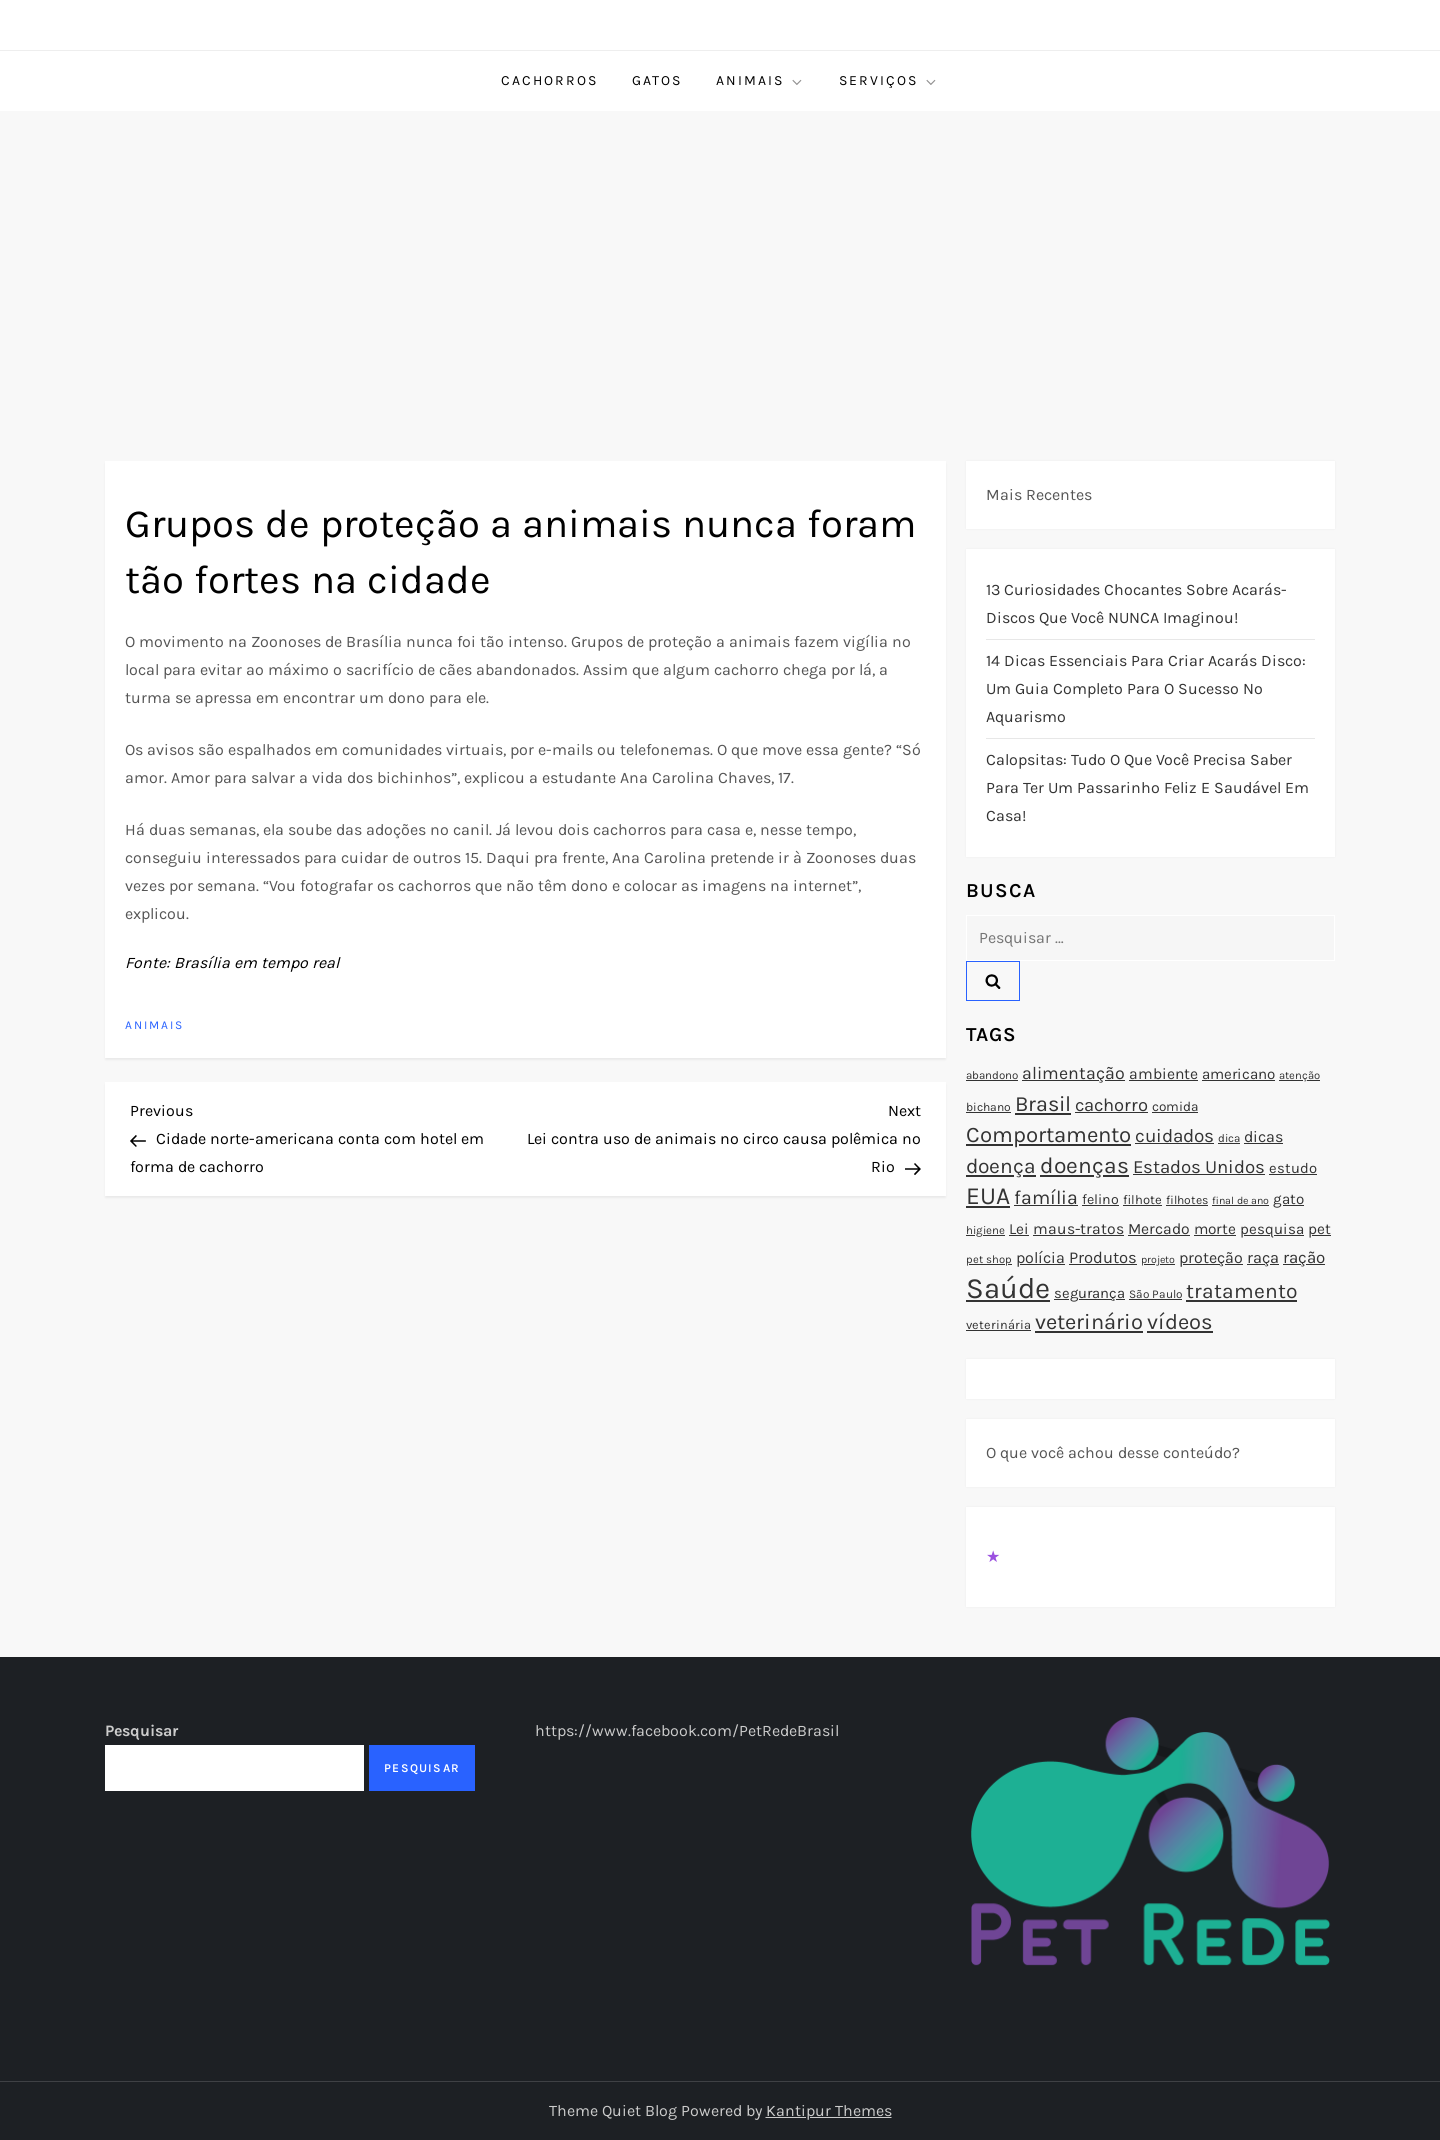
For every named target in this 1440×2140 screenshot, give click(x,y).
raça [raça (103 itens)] (1263, 1257)
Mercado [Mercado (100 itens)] (1159, 1229)
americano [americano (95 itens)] (1238, 1074)
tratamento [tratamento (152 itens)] (1241, 1291)
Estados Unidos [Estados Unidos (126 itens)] (1199, 1167)
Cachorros (549, 80)
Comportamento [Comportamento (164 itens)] (1048, 1135)
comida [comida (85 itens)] (1175, 1106)
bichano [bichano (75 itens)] (988, 1107)
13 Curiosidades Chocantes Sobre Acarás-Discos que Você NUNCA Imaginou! (1136, 603)
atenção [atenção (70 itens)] (1299, 1075)
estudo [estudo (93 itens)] (1293, 1168)
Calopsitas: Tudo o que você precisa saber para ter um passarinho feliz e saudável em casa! (1147, 787)
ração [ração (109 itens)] (1304, 1257)
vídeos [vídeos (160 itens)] (1180, 1322)
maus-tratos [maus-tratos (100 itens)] (1078, 1229)
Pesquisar (141, 1730)
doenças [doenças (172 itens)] (1084, 1165)
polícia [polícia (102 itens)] (1040, 1257)
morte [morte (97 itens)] (1215, 1229)
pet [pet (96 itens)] (1319, 1229)
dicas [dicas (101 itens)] (1263, 1136)
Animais (760, 81)
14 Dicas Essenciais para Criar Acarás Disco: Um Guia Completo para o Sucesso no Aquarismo (1146, 688)
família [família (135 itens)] (1046, 1197)
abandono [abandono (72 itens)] (992, 1075)
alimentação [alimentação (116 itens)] (1073, 1073)
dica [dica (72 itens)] (1229, 1138)
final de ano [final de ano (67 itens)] (1240, 1200)
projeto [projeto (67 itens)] (1158, 1259)
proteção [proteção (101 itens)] (1211, 1257)
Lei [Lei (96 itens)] (1019, 1229)
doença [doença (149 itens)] (1001, 1166)
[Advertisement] (720, 261)
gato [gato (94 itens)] (1288, 1199)
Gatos (657, 80)
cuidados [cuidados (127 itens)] (1174, 1136)
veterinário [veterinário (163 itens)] (1089, 1322)
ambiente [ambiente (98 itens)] (1163, 1074)
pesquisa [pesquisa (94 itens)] (1272, 1229)
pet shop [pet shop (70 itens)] (989, 1259)
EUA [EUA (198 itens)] (988, 1195)
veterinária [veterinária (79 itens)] (998, 1324)
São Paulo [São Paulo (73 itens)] (1155, 1294)
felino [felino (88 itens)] (1100, 1199)
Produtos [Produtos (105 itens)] (1103, 1257)
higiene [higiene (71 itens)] (985, 1230)
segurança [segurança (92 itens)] (1089, 1293)
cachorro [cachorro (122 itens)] (1111, 1105)
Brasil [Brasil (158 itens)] (1043, 1103)
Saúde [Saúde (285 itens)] (1008, 1288)
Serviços (889, 81)
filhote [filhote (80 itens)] (1142, 1199)
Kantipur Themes (829, 2110)
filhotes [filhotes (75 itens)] (1187, 1200)
